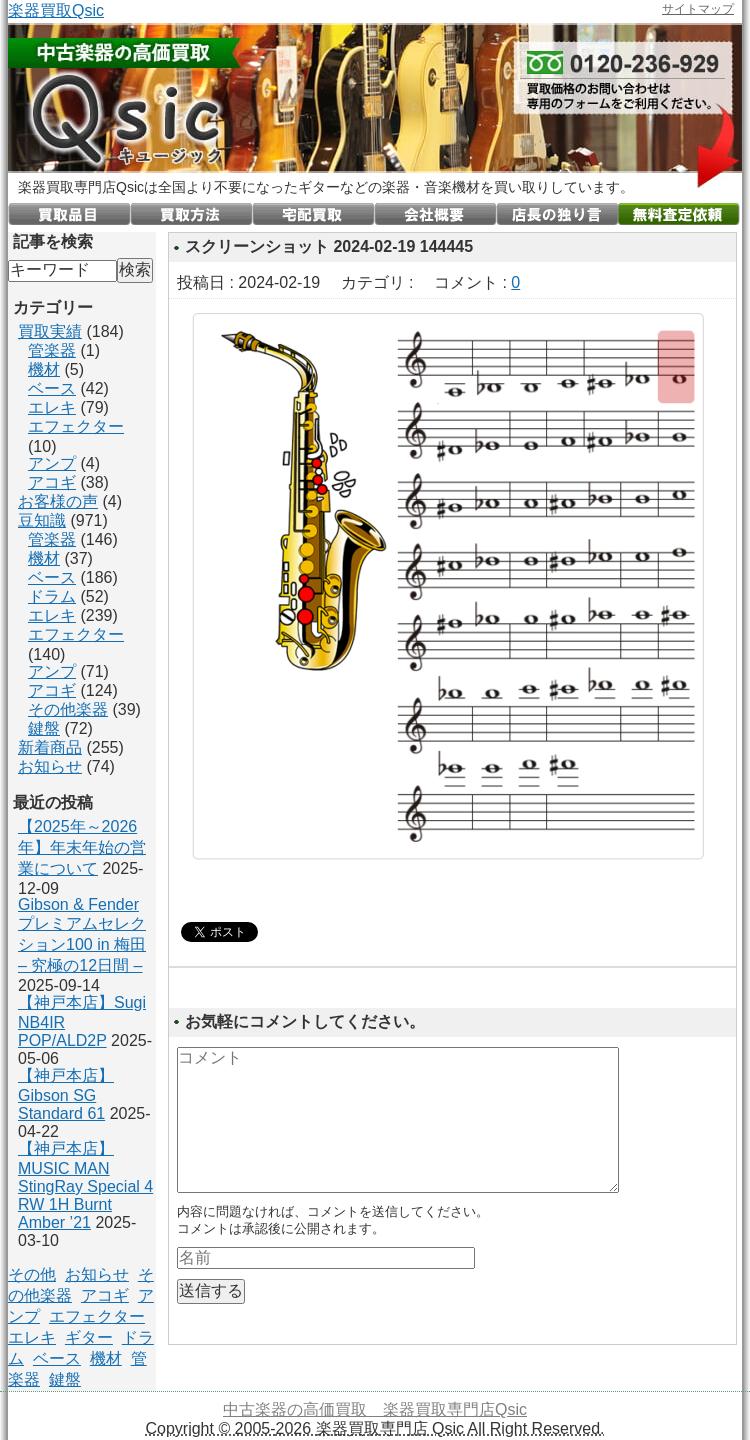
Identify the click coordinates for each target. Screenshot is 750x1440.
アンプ (52, 463)
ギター (89, 1337)
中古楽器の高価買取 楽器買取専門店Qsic (375, 1409)
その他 (32, 1274)
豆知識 (42, 520)
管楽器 (52, 350)
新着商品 (50, 747)
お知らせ (50, 766)
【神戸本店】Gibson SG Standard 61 (66, 1094)
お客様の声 (58, 501)
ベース (52, 388)
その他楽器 (68, 709)
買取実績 (50, 331)
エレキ (52, 407)
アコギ (52, 482)
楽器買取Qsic (56, 10)
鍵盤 (44, 728)
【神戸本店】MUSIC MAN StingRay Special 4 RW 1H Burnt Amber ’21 (85, 1185)
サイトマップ (698, 9)
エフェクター (76, 426)
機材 (44, 369)
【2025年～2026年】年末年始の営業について (82, 847)
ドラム (52, 596)
